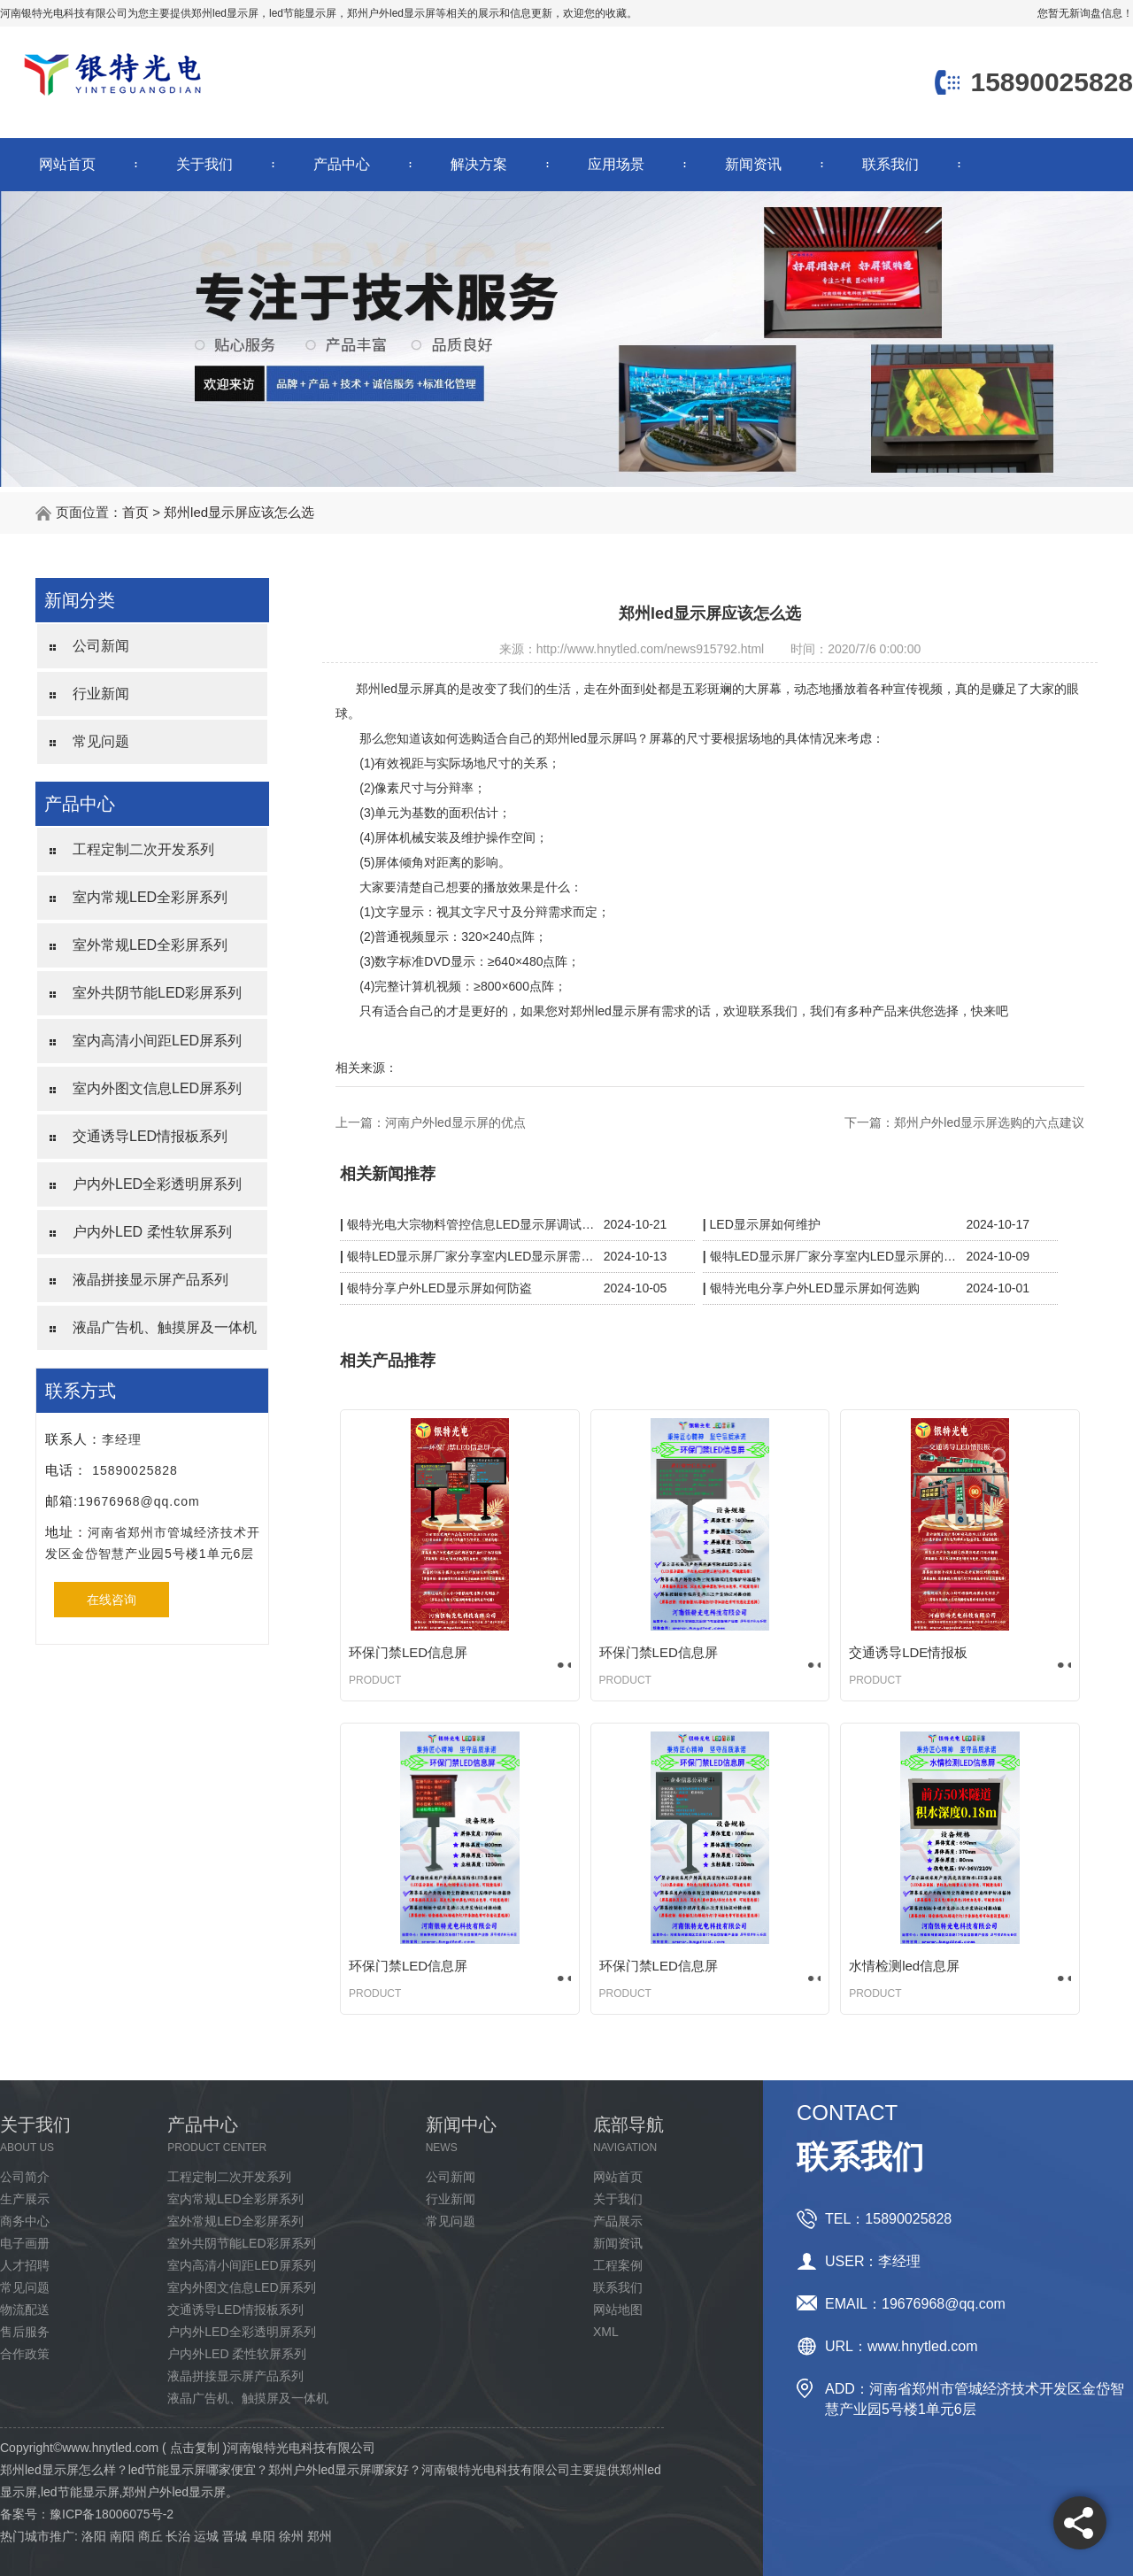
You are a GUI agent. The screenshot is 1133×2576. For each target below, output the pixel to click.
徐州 (291, 2536)
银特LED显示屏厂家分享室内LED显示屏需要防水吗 (471, 1256)
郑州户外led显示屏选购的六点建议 (989, 1122)
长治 (178, 2536)
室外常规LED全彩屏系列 (150, 945)
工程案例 (618, 2265)
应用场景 (616, 164)
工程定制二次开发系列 (143, 849)
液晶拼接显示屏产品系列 (150, 1279)
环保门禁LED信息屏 (408, 1652)
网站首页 (67, 164)
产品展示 (618, 2221)
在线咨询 (111, 1600)
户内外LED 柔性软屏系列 (152, 1231)
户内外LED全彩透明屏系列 (157, 1184)
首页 (135, 512)
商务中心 (25, 2221)
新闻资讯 (753, 164)
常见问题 (101, 741)
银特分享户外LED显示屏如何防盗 (439, 1288)
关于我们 (204, 164)
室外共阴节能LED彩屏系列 (157, 992)
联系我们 (890, 164)
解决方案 (479, 164)
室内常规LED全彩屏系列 (150, 897)
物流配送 (25, 2309)
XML (606, 2332)
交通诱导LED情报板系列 (150, 1136)
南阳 (122, 2536)
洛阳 (93, 2536)
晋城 (234, 2536)
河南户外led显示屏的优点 (455, 1122)
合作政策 (25, 2354)
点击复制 (195, 2448)
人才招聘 (25, 2265)
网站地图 (618, 2309)
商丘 (150, 2536)
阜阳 (262, 2536)
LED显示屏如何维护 (765, 1224)
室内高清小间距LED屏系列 (157, 1040)
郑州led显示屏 (224, 13)
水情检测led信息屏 (904, 1965)
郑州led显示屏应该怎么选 (239, 512)
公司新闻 (101, 645)
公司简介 (25, 2177)
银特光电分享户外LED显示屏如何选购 (815, 1288)
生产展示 (25, 2199)
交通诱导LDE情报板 (908, 1652)
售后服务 (25, 2332)
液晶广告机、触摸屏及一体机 (165, 1327)
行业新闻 (101, 693)
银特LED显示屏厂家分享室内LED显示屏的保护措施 (834, 1256)
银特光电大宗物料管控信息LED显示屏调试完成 (471, 1224)
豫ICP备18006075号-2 (111, 2514)
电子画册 (25, 2243)
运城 (206, 2536)
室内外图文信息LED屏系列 (157, 1088)
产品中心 (341, 164)
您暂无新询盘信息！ (1085, 13)
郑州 (319, 2536)
